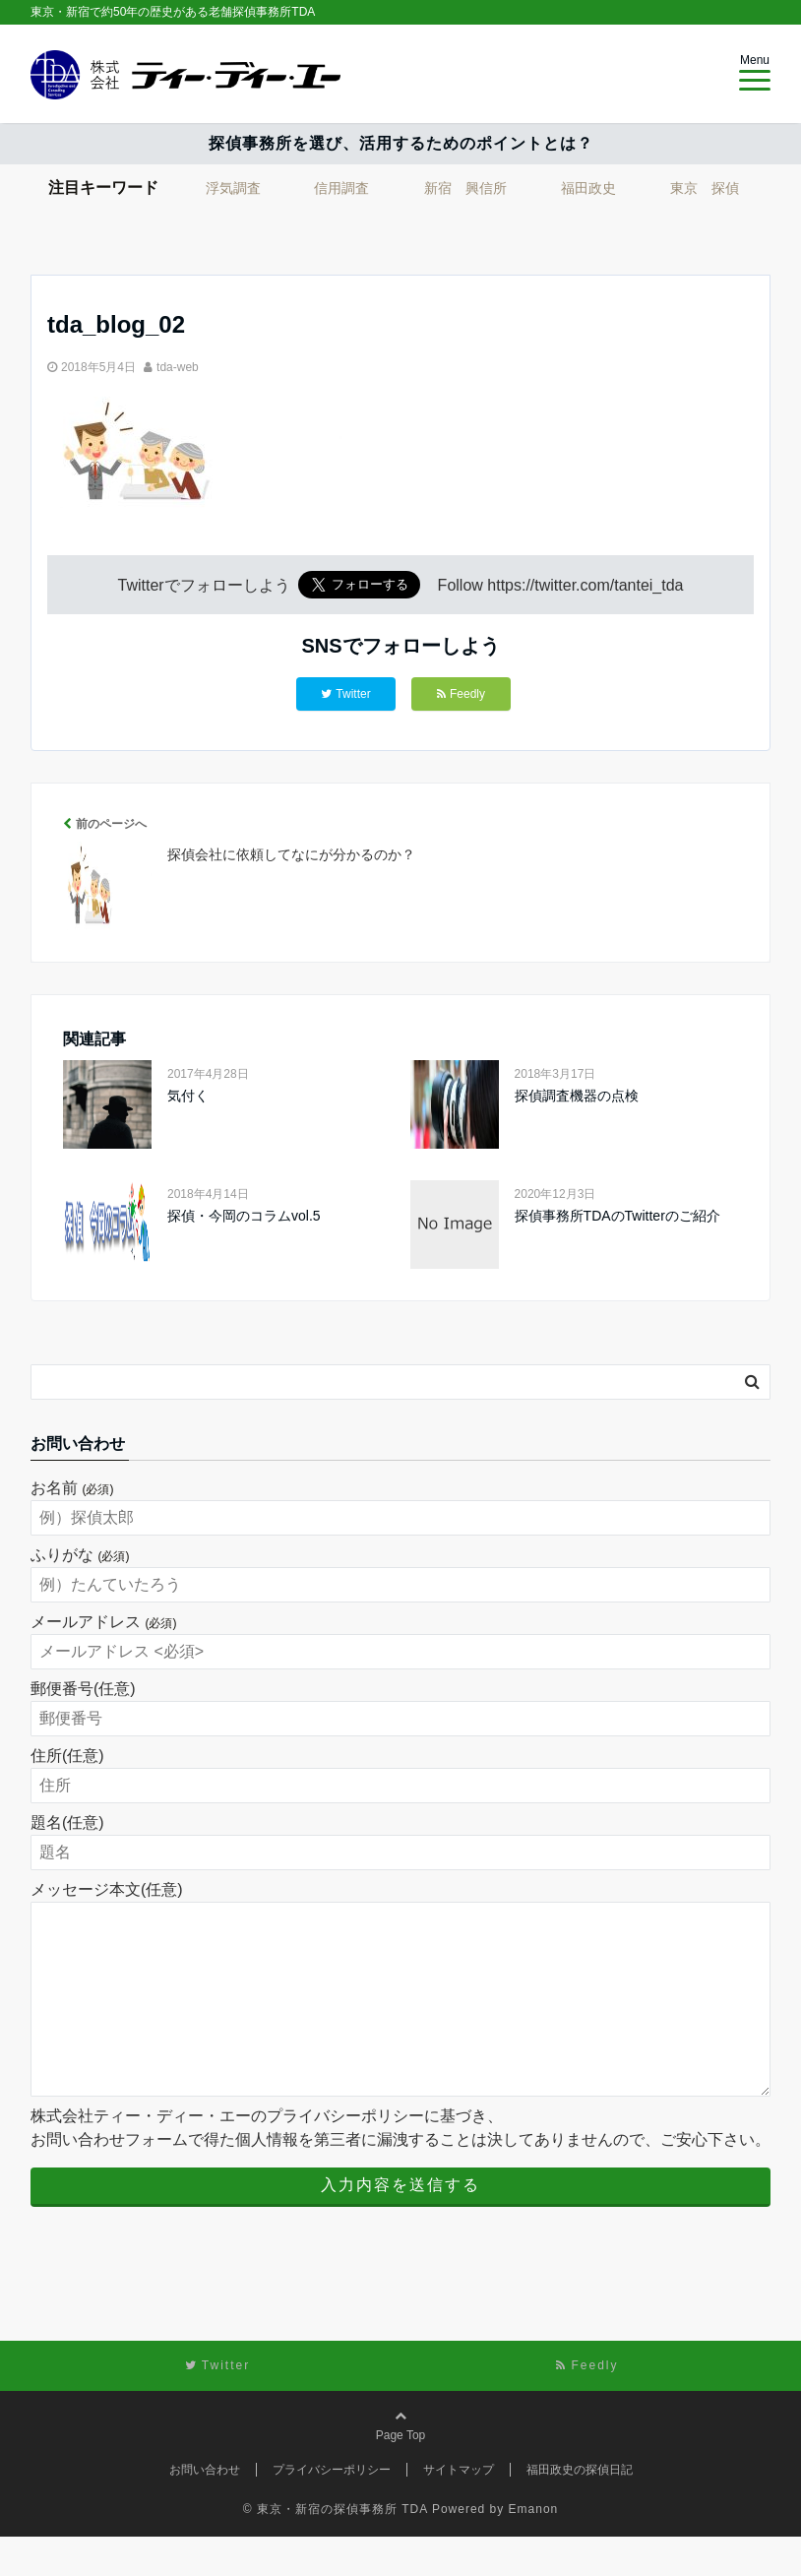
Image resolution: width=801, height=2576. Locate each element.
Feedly (461, 694)
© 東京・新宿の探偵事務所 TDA (335, 2548)
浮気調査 (233, 188)
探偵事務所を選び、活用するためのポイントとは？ (401, 143)
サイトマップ (458, 2509)
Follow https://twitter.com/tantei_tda (561, 585)
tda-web (177, 367)
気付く (188, 1095)
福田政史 (588, 188)
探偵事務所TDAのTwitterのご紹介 (617, 1216)
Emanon (534, 2548)
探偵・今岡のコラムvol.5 (244, 1216)
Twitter (345, 694)
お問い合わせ (204, 2509)
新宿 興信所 (465, 188)
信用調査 (341, 188)
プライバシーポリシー (332, 2509)
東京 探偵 (704, 188)
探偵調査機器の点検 (577, 1095)
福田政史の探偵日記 (579, 2509)
